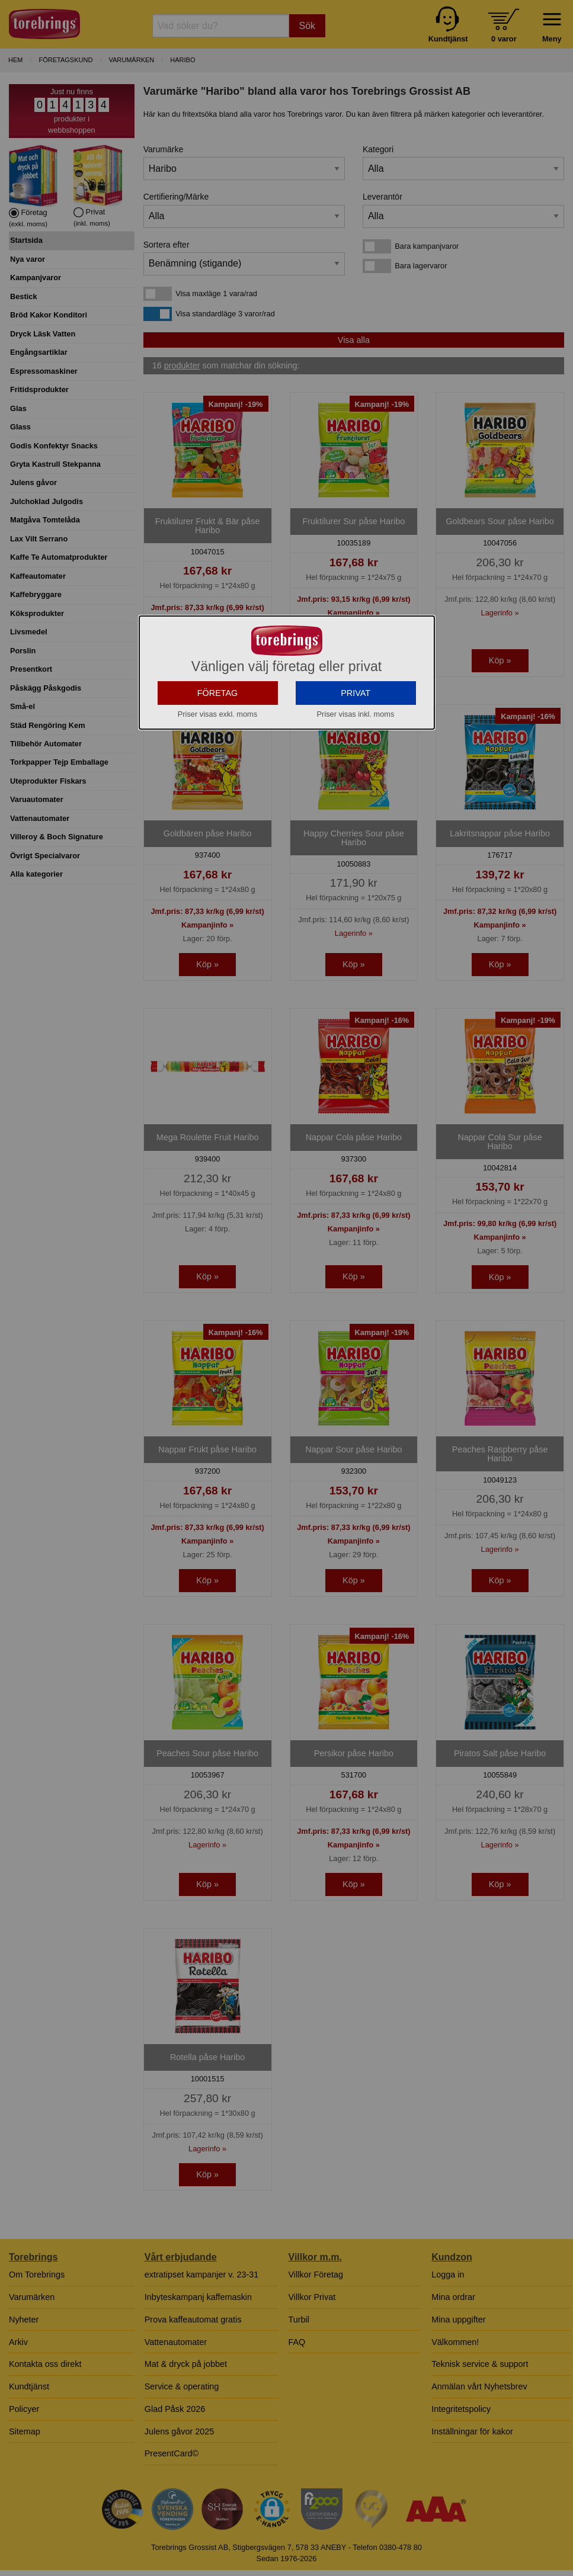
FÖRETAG (217, 693)
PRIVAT (355, 693)
